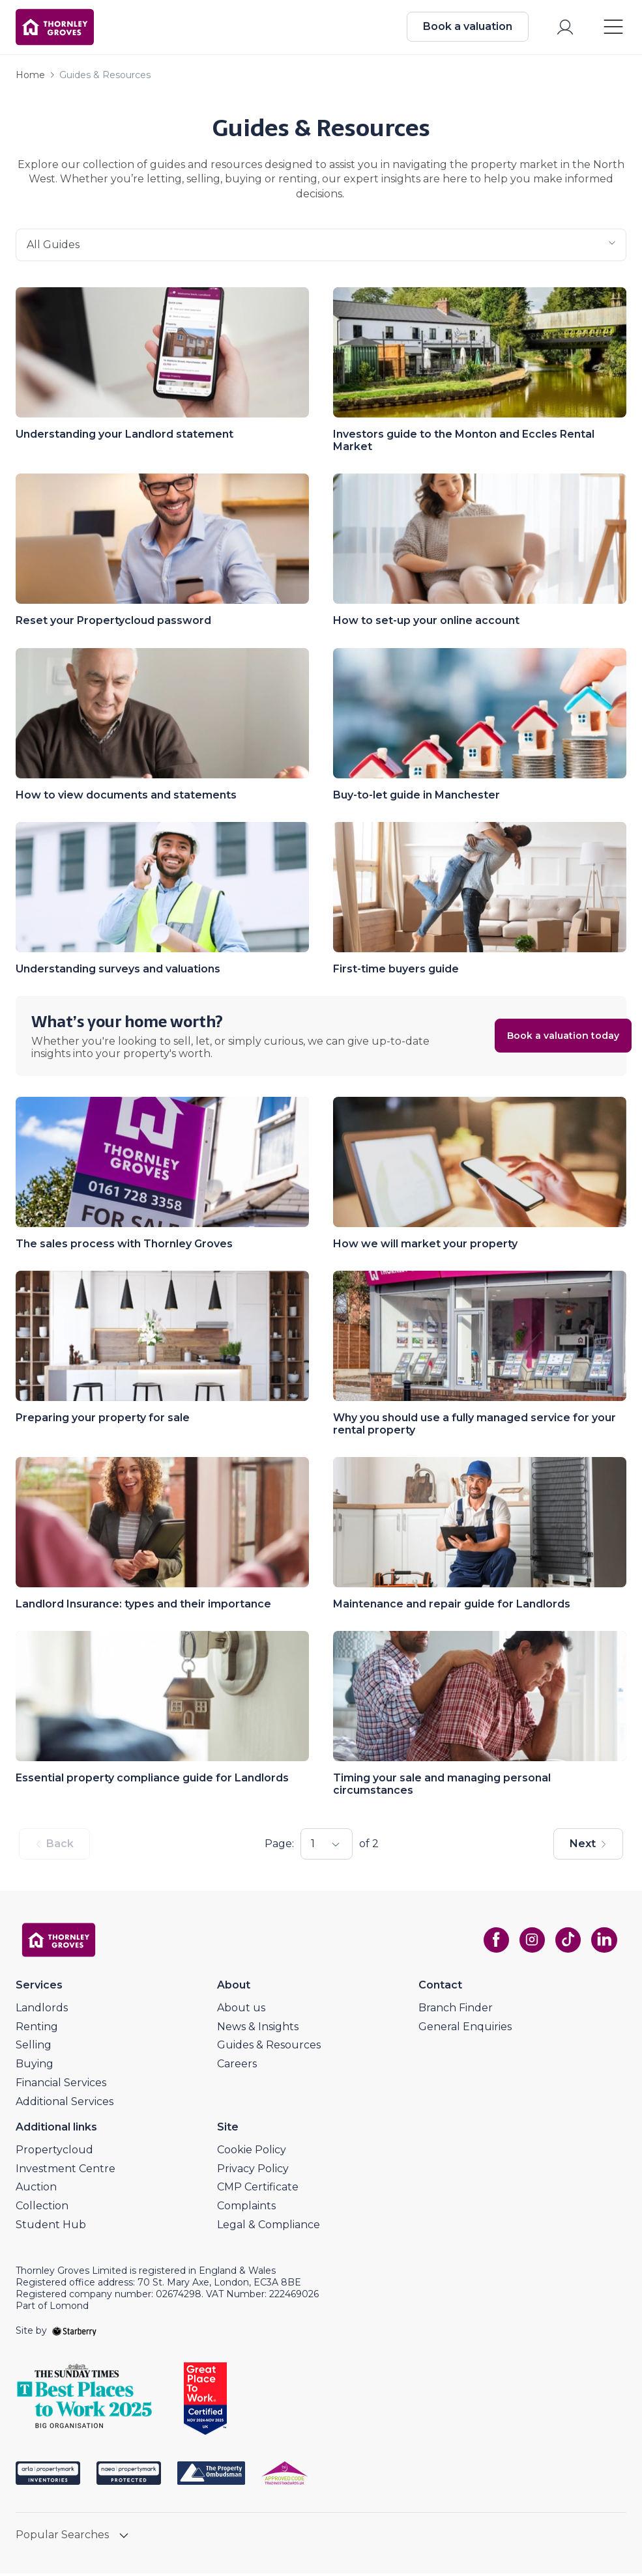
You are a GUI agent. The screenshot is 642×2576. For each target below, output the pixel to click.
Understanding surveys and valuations (118, 971)
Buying (34, 2066)
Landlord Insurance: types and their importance (143, 1606)
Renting (37, 2029)
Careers (237, 2066)
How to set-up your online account (426, 623)
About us (241, 2010)
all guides (321, 247)
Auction (36, 2189)
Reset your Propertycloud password (113, 623)
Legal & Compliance (268, 2227)
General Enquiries (465, 2029)
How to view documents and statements (126, 797)
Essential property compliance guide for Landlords (152, 1780)
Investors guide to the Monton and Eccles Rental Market (463, 443)
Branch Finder (455, 2010)
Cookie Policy (251, 2152)
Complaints (246, 2208)
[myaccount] (563, 28)
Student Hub (51, 2227)
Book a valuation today (539, 1038)
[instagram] (530, 1942)
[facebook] (493, 1942)
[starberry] (74, 2333)
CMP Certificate (258, 2189)
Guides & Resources (269, 2047)
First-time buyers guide (396, 971)
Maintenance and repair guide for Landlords (451, 1606)
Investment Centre (65, 2171)
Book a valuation (466, 27)
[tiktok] (566, 1942)
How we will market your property (425, 1246)
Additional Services (64, 2104)
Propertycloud (54, 2152)
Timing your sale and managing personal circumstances (442, 1786)
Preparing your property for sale (103, 1420)
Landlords (42, 2010)
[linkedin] (603, 1942)
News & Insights (258, 2029)
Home (30, 77)
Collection (42, 2208)
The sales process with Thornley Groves (124, 1246)
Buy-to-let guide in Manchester (416, 797)
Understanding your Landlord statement (124, 437)
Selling (33, 2047)
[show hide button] (123, 2539)
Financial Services (61, 2085)
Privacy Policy (253, 2171)
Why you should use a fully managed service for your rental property (474, 1426)
